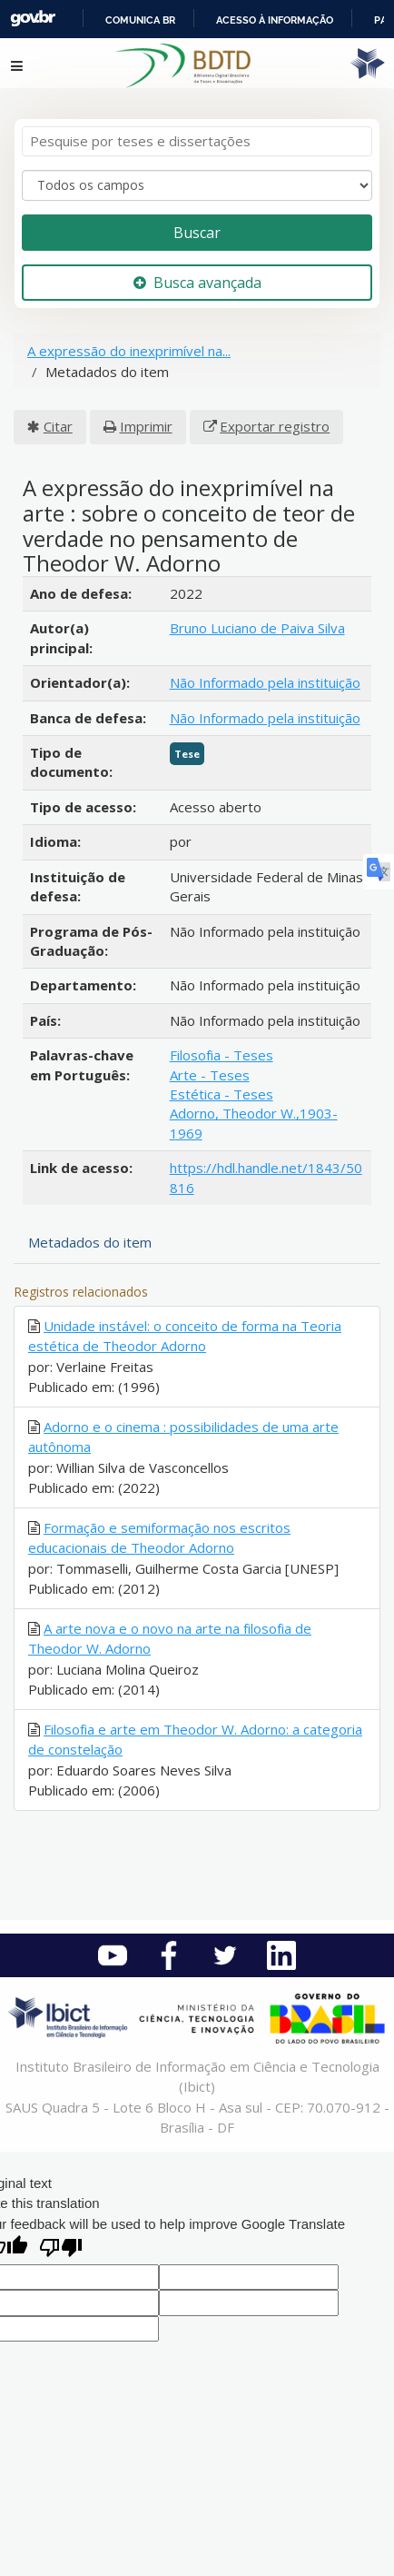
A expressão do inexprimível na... (129, 351)
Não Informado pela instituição (265, 682)
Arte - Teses (210, 1075)
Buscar (197, 233)
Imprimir (146, 426)
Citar (58, 426)
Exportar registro (275, 426)
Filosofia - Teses (221, 1055)
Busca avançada (197, 283)
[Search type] (197, 185)
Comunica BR (140, 20)
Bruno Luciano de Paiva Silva (257, 628)
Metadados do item (90, 1242)
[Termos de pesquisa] (197, 141)
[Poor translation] (61, 2249)
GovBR (32, 18)
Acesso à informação (274, 20)
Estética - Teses (221, 1094)
